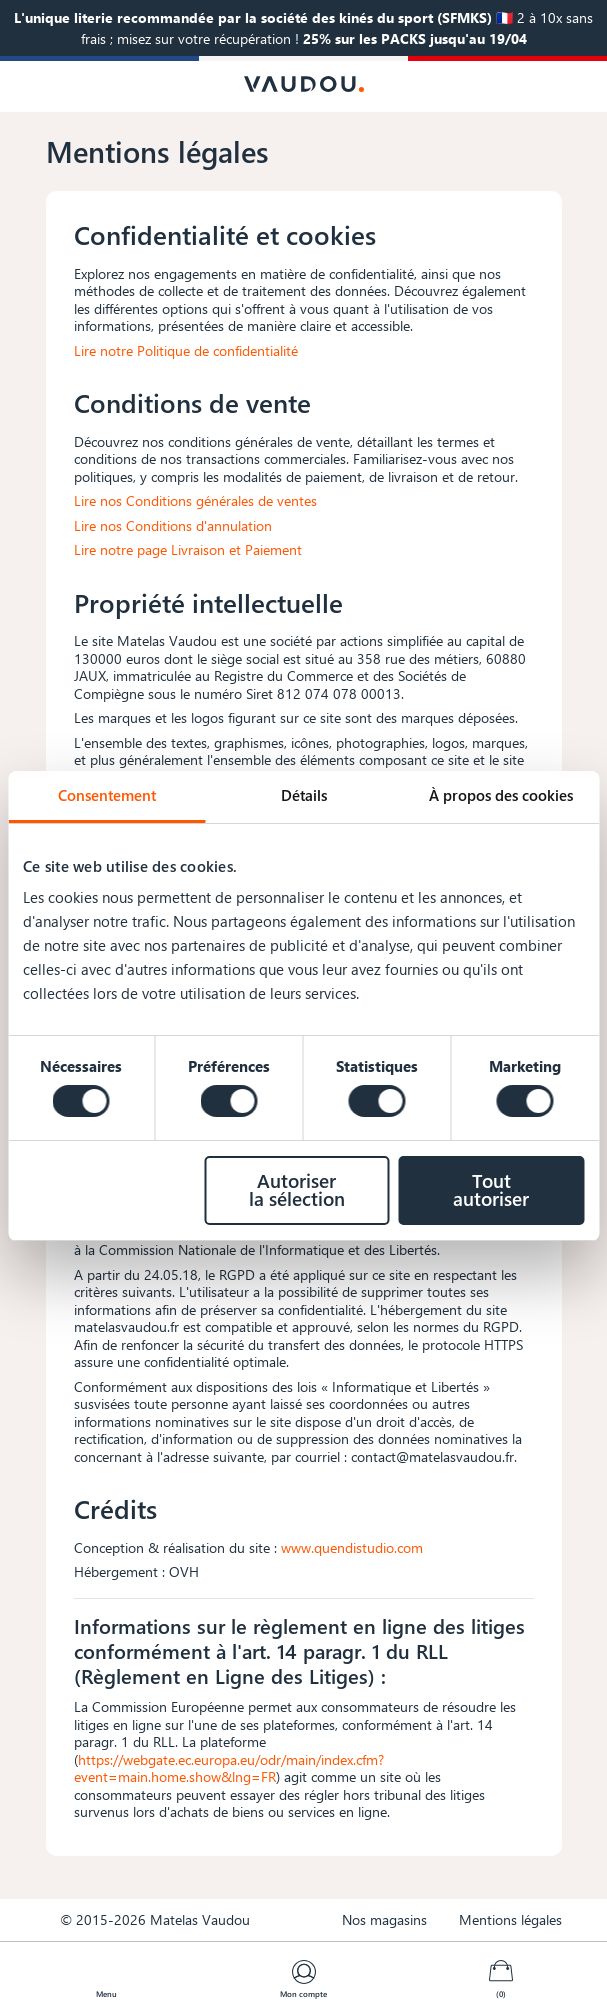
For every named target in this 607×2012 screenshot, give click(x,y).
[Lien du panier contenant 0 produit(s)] (500, 1972)
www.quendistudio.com (352, 1547)
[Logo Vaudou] (304, 84)
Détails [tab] (304, 795)
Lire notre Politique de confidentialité (186, 350)
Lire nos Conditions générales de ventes (195, 500)
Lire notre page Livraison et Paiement (188, 549)
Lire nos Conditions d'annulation (173, 525)
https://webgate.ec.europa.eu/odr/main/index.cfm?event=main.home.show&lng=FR (229, 1768)
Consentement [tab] (107, 795)
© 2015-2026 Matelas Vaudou (155, 1919)
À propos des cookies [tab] (501, 795)
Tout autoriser (491, 1190)
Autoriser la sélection (297, 1190)
